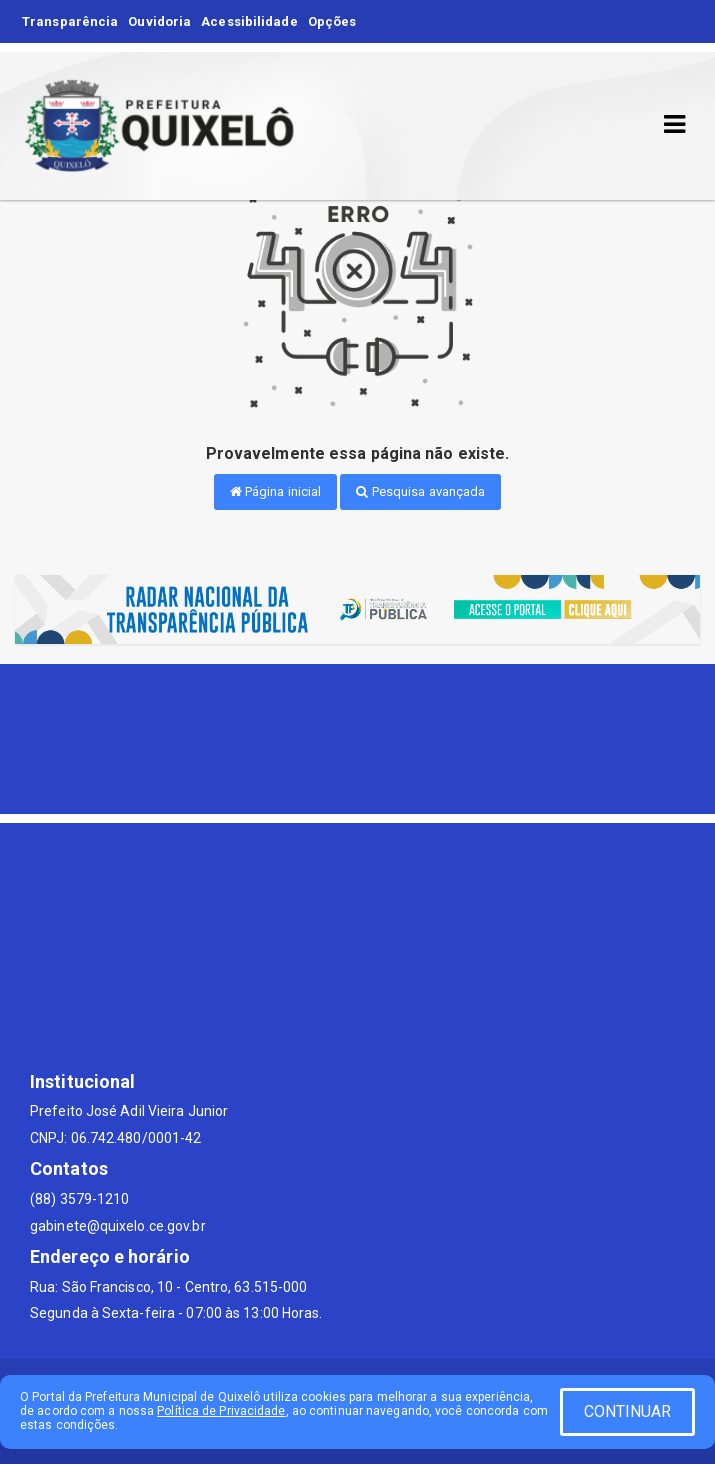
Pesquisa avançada (420, 491)
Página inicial (276, 491)
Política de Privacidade (221, 1411)
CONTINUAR (628, 1411)
